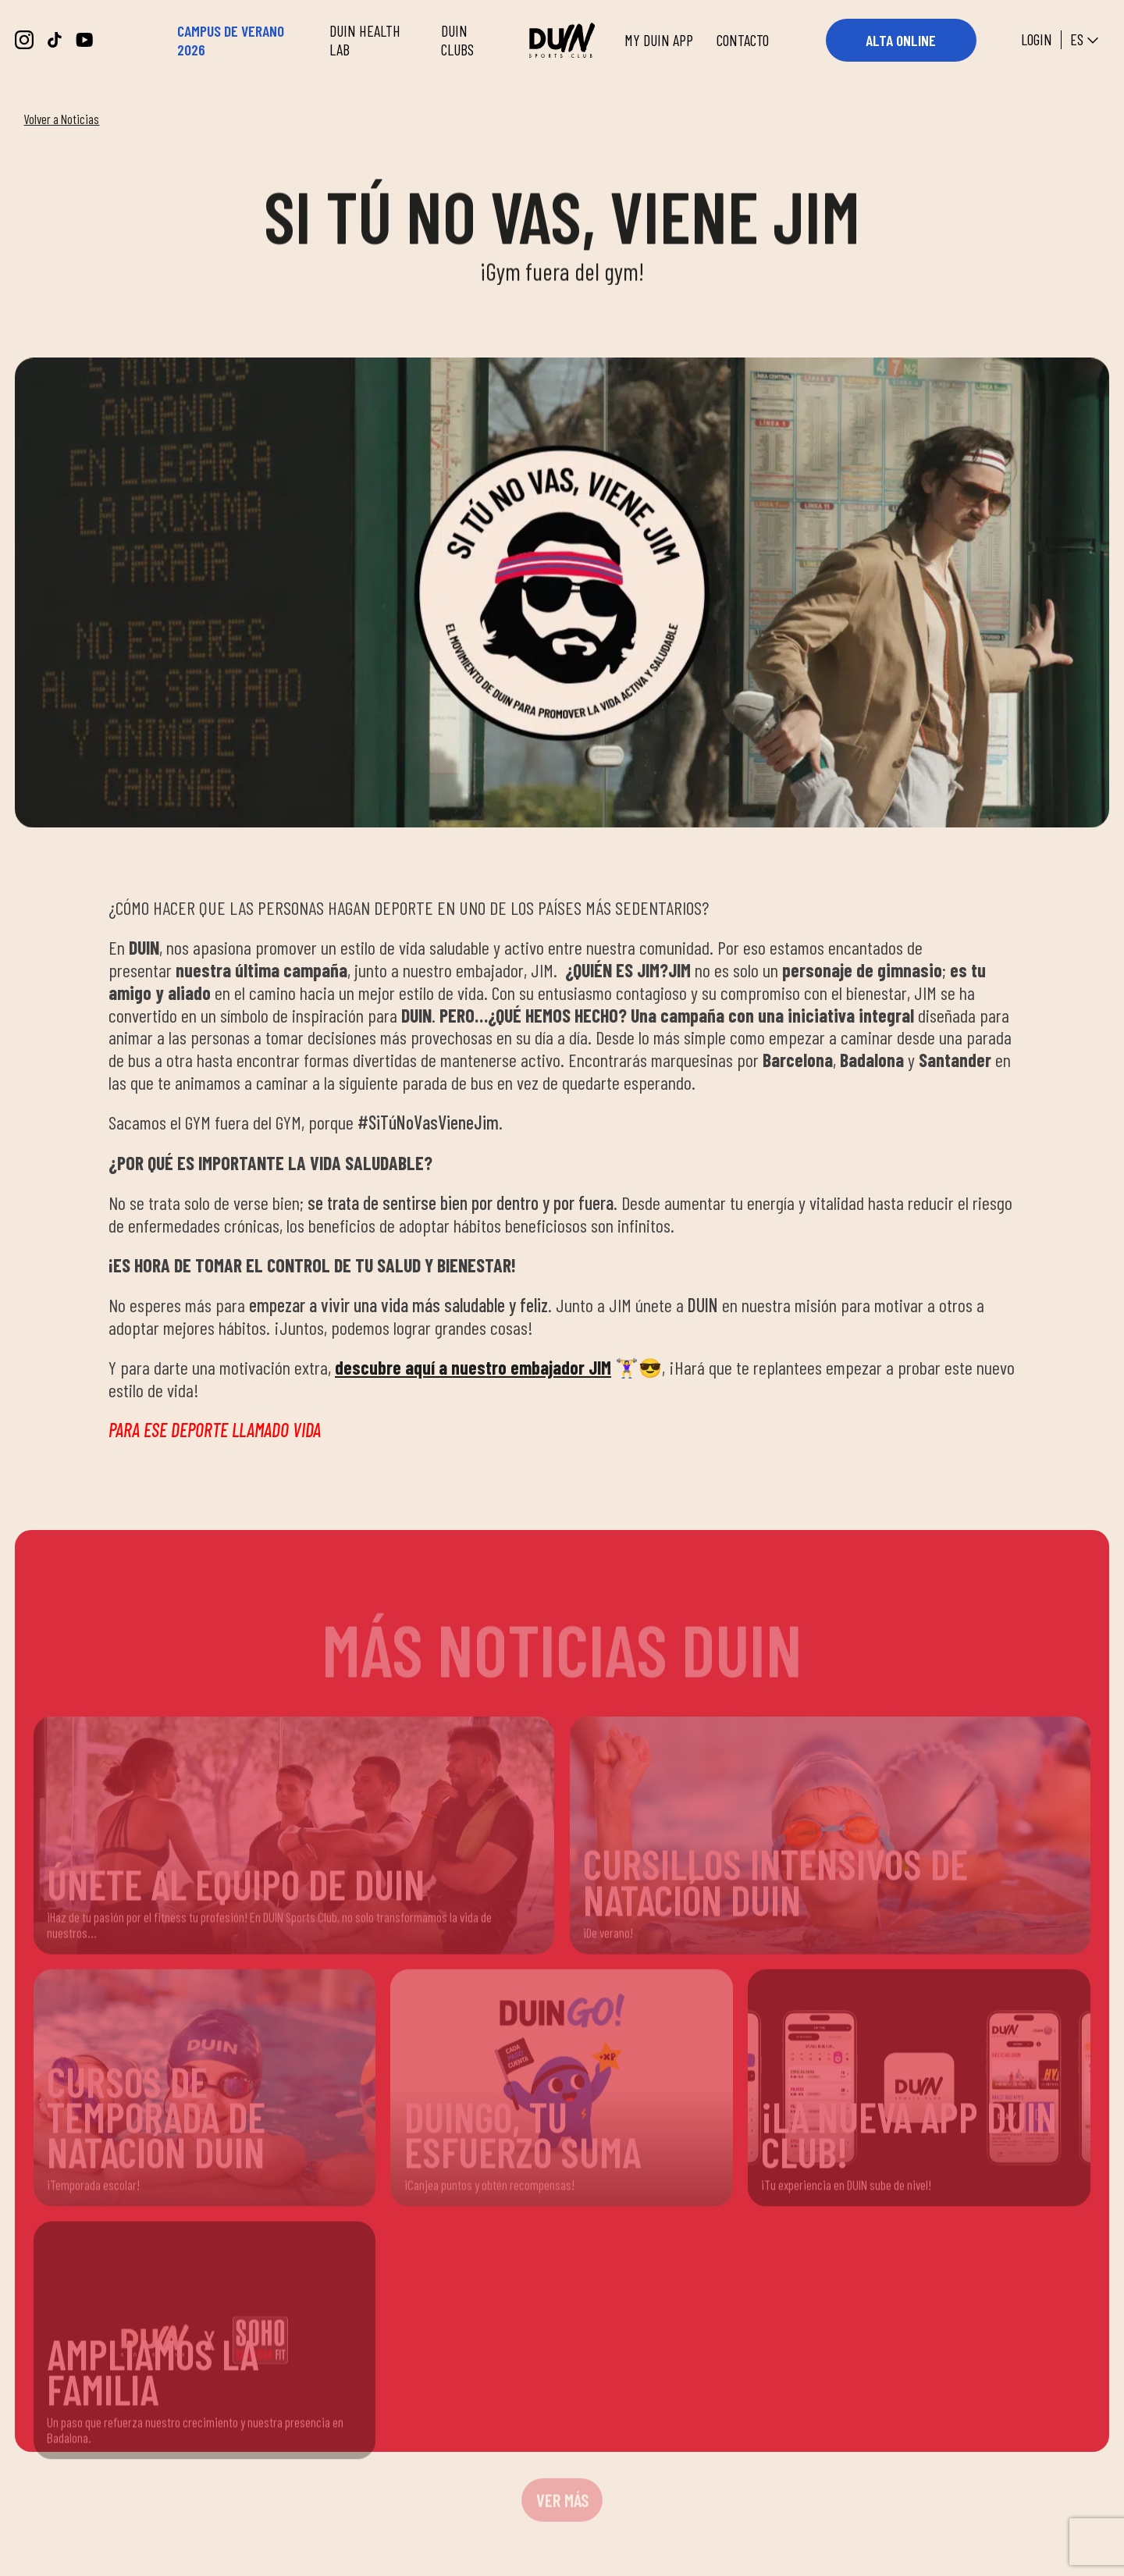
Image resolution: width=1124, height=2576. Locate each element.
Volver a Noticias (61, 118)
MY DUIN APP (658, 39)
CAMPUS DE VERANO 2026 (230, 40)
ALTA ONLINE (901, 39)
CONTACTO (743, 39)
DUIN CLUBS (457, 40)
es (1086, 41)
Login (1036, 40)
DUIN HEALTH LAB (364, 40)
